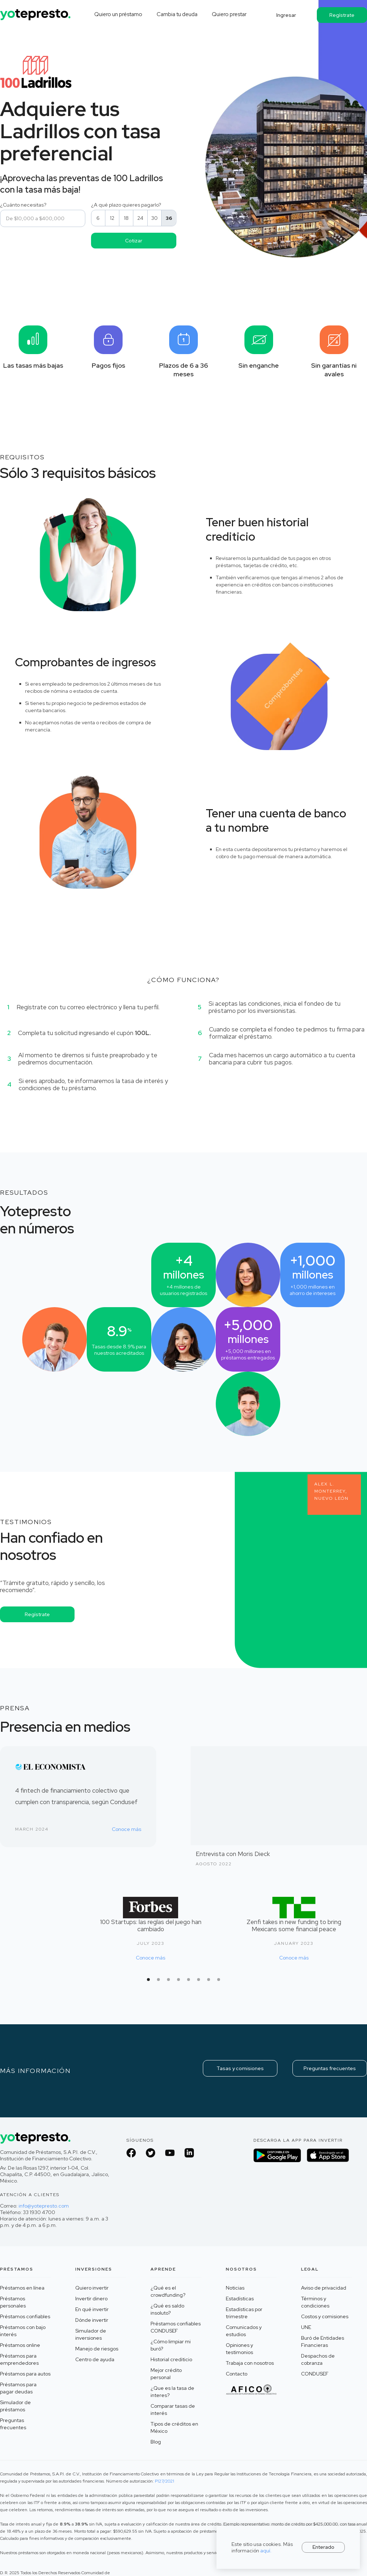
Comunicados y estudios (244, 2331)
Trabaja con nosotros (250, 2363)
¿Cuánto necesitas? (23, 205)
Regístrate (341, 15)
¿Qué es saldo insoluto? (167, 2309)
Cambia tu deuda (177, 14)
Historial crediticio (171, 2359)
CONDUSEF (314, 2373)
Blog (156, 2442)
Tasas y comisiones (240, 2068)
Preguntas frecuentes (330, 2068)
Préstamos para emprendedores (19, 2359)
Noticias (235, 2288)
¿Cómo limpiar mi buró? (171, 2345)
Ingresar (286, 15)
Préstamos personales (13, 2302)
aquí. (266, 2550)
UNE (306, 2327)
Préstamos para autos (25, 2373)
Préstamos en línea (22, 2288)
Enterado (323, 2547)
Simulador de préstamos (15, 2406)
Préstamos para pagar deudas (18, 2388)
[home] (36, 12)
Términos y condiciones (315, 2302)
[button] (148, 1979)
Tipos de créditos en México (174, 2427)
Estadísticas (240, 2298)
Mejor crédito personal (166, 2374)
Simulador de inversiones (90, 2334)
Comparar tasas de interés (173, 2409)
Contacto (236, 2373)
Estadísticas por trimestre (244, 2313)
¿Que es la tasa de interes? (172, 2391)
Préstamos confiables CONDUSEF (176, 2327)
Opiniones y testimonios (239, 2348)
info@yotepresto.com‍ (44, 2206)
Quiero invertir (92, 2288)
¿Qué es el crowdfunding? (168, 2291)
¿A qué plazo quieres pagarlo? (126, 205)
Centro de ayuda (94, 2359)
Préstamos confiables (25, 2316)
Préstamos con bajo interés (23, 2331)
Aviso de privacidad (323, 2288)
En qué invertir (92, 2309)
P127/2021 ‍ (164, 2481)
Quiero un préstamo (118, 14)
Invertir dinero (91, 2298)
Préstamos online (20, 2345)
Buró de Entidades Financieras (322, 2341)
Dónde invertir (91, 2320)
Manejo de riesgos (96, 2348)
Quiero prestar (229, 14)
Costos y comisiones (324, 2316)
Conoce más (126, 1829)
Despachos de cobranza (318, 2359)
